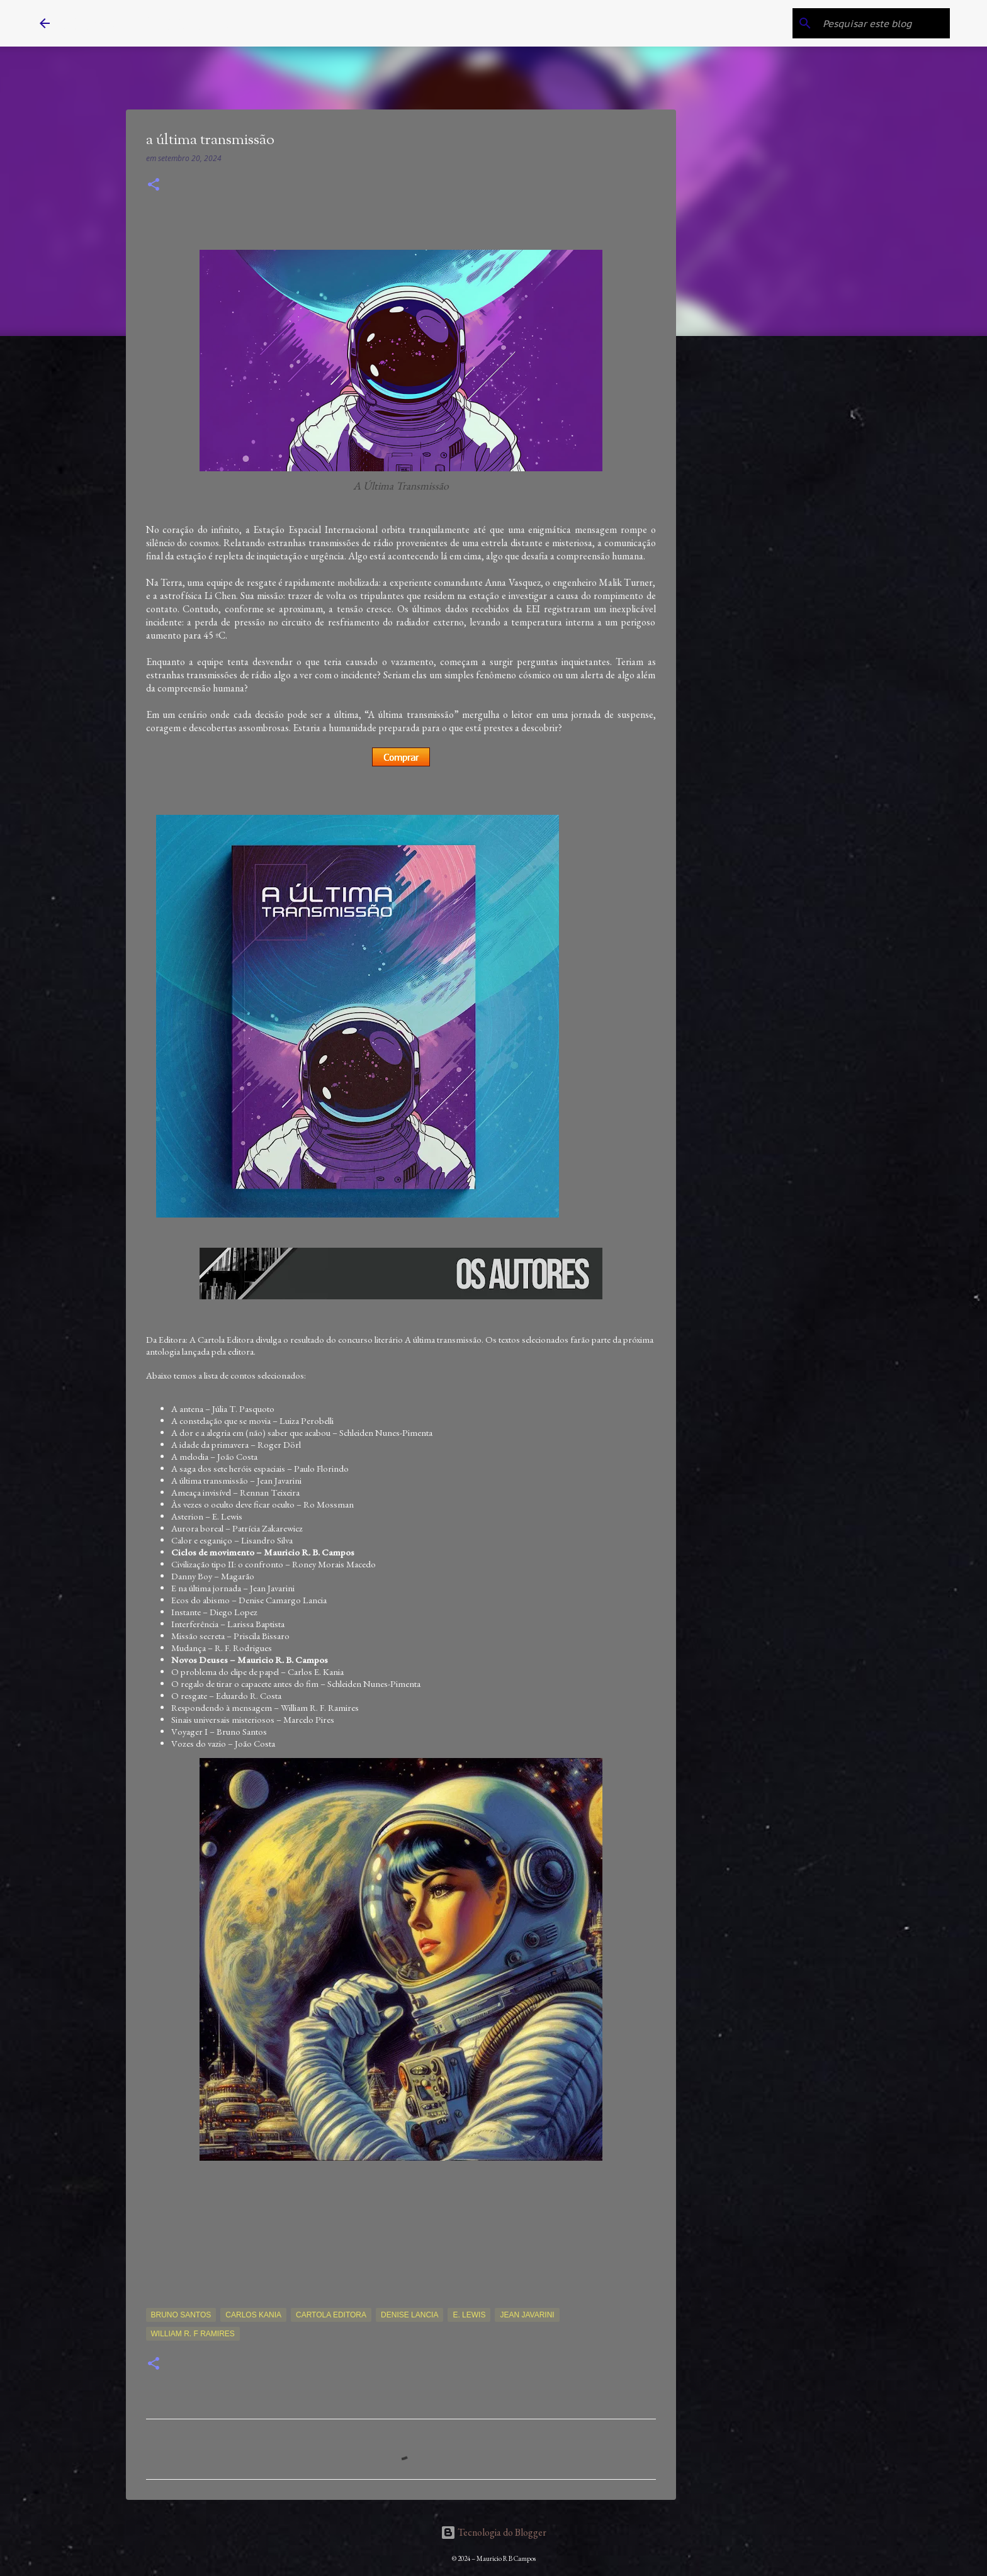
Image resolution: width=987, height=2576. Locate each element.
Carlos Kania (253, 2314)
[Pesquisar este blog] (884, 23)
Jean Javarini (527, 2314)
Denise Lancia (409, 2314)
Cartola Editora (331, 2314)
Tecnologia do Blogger (493, 2532)
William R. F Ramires (193, 2333)
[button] (153, 185)
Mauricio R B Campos (153, 23)
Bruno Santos (181, 2314)
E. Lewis (469, 2314)
